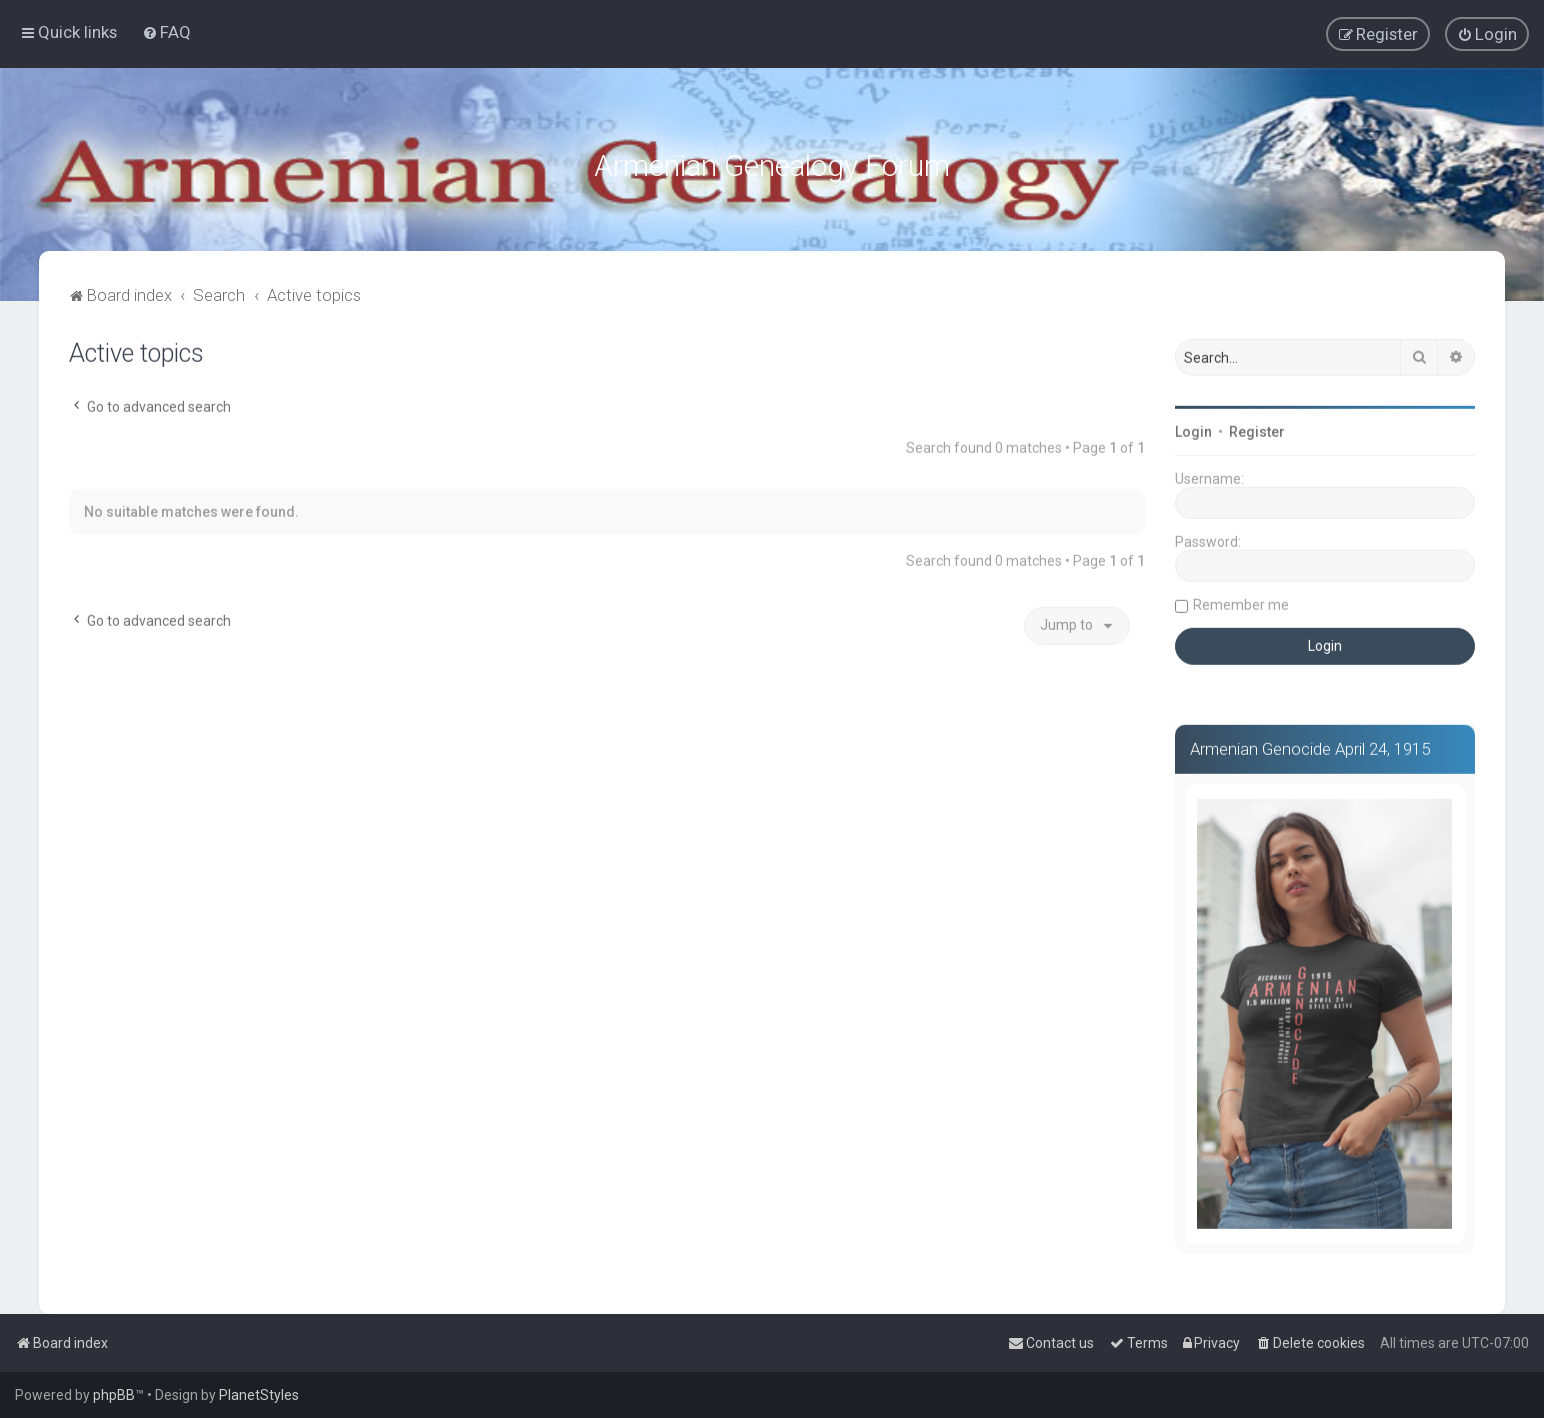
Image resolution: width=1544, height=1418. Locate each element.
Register (1257, 429)
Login (1193, 429)
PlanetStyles (259, 1395)
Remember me (1241, 602)
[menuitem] (166, 32)
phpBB (114, 1395)
